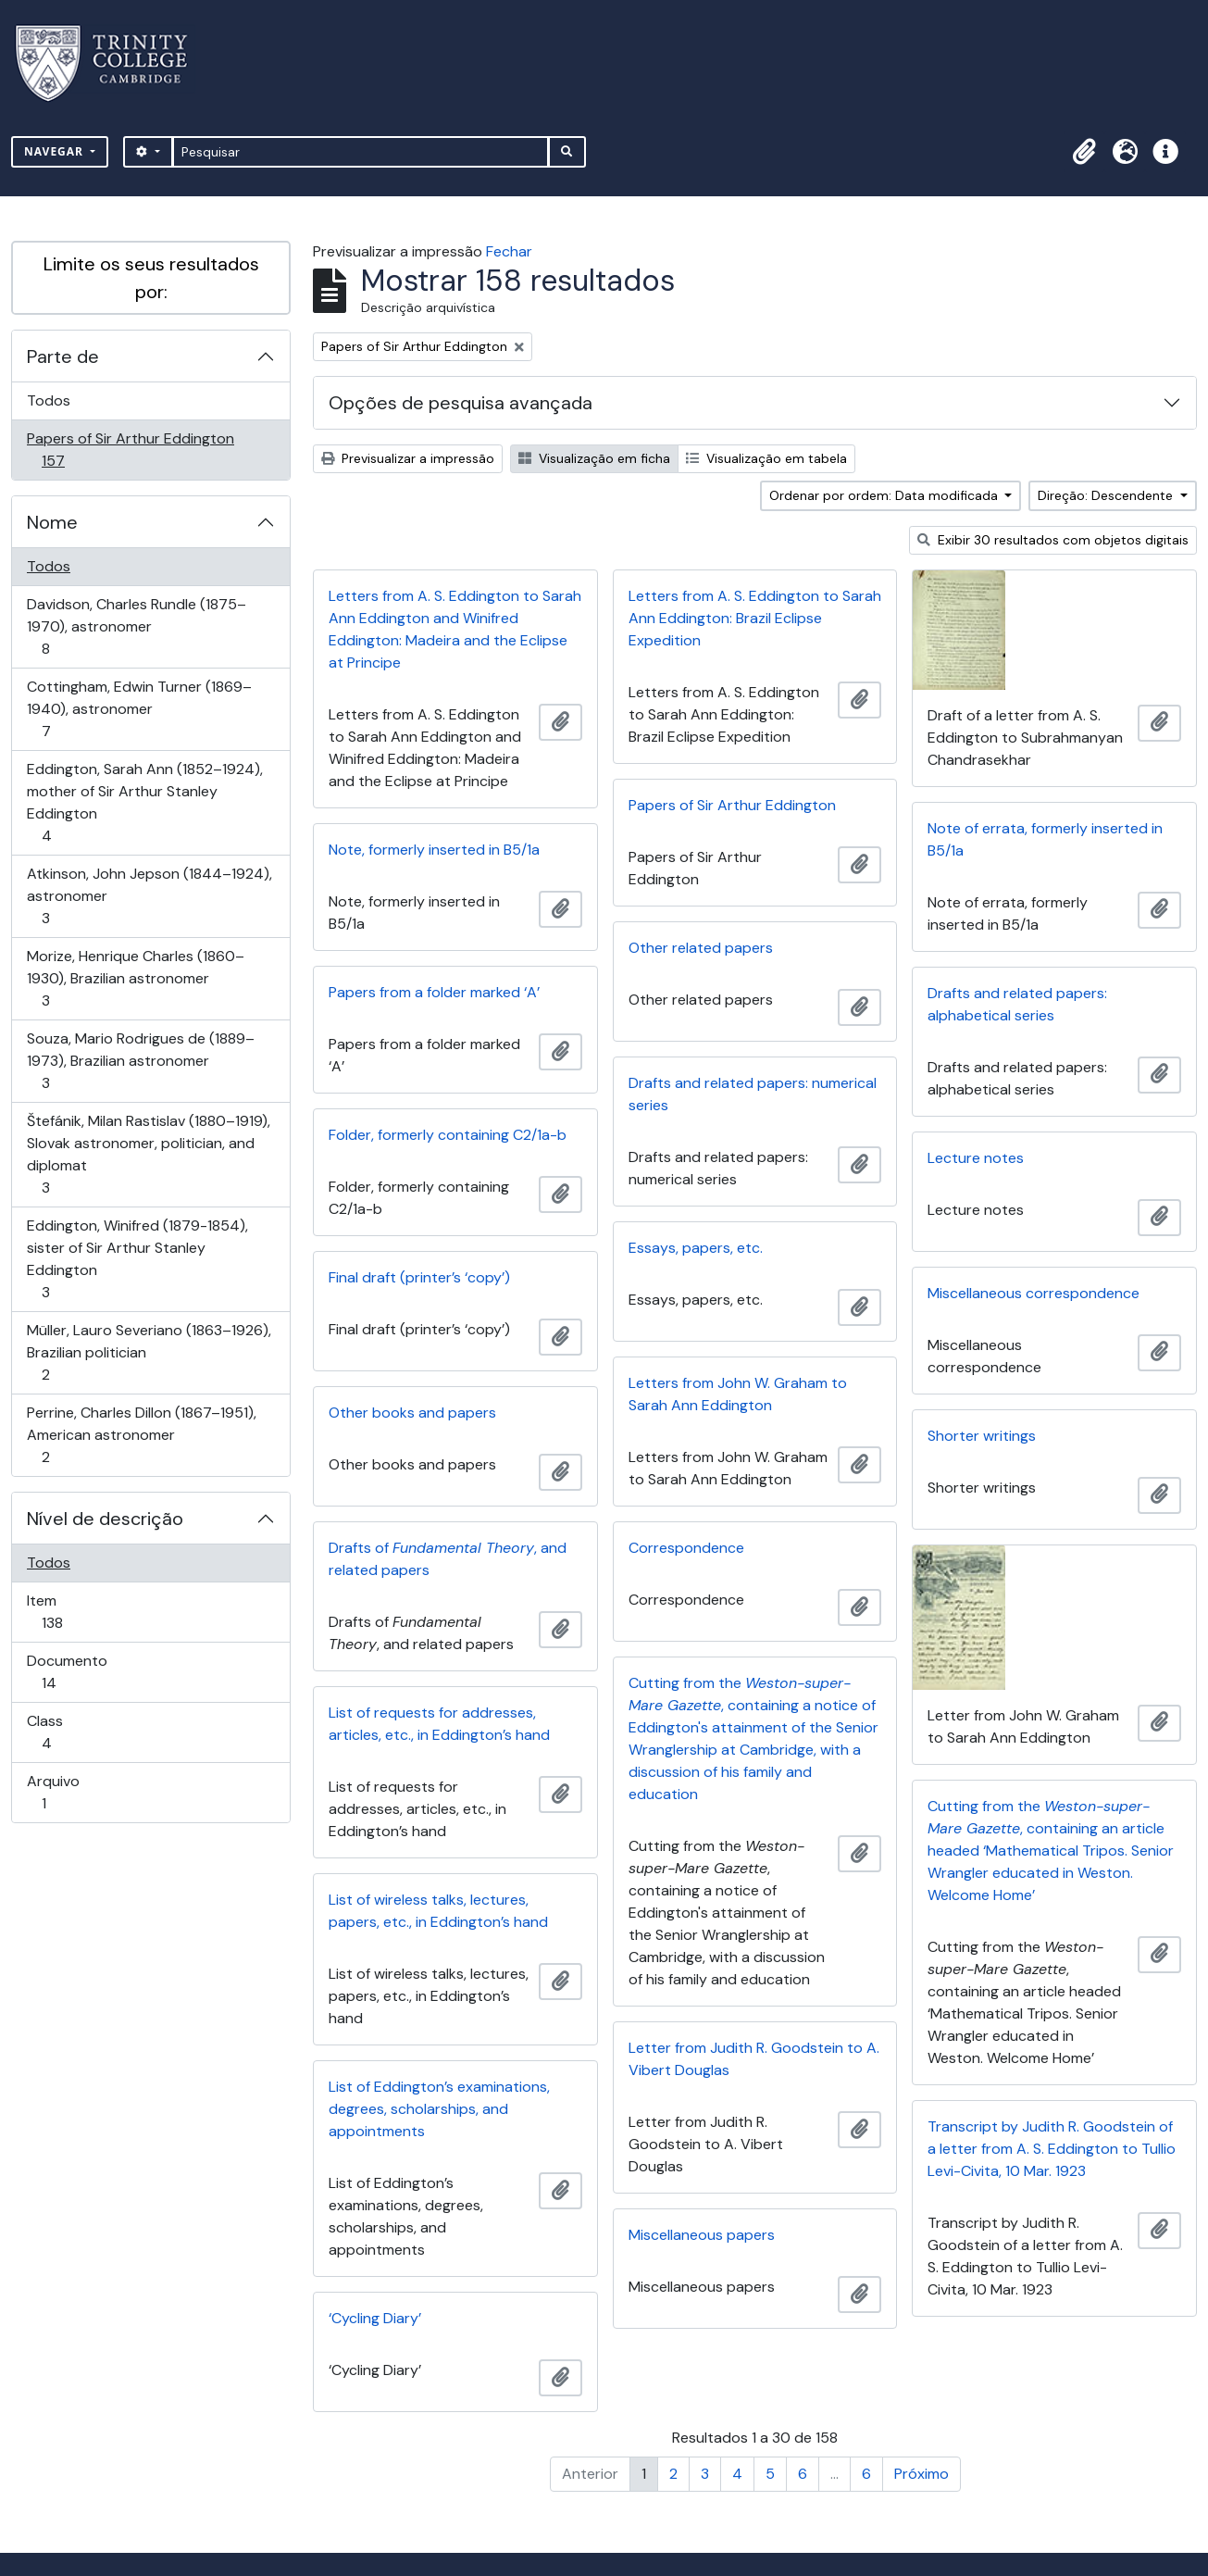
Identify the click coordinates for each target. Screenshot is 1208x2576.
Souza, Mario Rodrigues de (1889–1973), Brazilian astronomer (140, 1060)
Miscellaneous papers (702, 2235)
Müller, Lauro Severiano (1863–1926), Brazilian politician (148, 1352)
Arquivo (70, 1792)
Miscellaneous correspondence (1034, 1293)
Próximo (921, 2473)
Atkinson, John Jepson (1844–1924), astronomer (149, 896)
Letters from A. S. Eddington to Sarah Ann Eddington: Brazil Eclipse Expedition (755, 618)
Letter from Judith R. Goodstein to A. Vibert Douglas (754, 2059)
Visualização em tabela (766, 458)
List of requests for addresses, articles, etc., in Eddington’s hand (439, 1723)
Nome (52, 522)
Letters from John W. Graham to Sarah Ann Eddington (738, 1394)
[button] (1084, 151)
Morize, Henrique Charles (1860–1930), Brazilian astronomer (135, 978)
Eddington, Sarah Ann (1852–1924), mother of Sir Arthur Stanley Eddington (144, 802)
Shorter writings (982, 1435)
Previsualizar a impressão (407, 458)
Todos (48, 400)
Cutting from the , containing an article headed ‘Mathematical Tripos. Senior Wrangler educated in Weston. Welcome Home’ (1051, 1850)
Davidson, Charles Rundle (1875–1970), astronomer (136, 626)
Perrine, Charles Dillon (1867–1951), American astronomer (141, 1435)
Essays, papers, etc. (696, 1247)
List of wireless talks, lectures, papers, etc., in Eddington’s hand (438, 1911)
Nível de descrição (105, 1519)
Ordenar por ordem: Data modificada (885, 495)
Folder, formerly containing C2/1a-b (448, 1134)
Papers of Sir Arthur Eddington (130, 449)
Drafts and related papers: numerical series (753, 1094)
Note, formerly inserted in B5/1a (434, 849)
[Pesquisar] (360, 152)
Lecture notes (976, 1158)
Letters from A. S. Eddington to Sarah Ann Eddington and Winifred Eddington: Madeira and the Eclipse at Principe (455, 629)
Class (72, 1732)
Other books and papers (412, 1412)
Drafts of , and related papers (448, 1559)
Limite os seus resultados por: (151, 278)
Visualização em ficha (594, 458)
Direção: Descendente (1107, 495)
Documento (75, 1671)
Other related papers (701, 947)
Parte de (63, 356)
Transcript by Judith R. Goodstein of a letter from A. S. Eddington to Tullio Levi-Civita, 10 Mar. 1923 (1052, 2149)
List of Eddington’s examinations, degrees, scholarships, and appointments (439, 2109)
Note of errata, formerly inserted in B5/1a (1045, 839)
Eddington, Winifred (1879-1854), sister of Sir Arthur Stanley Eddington (137, 1259)
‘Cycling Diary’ (375, 2318)
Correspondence (686, 1547)
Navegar (55, 151)
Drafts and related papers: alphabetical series (1017, 1004)
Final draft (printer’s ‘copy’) (419, 1277)
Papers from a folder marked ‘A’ (434, 992)
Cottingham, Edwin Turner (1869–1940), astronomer (139, 709)
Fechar (509, 251)
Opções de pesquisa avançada (460, 403)
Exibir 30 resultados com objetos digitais (1053, 539)
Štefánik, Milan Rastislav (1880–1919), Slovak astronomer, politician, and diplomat (148, 1154)
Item (78, 1611)
